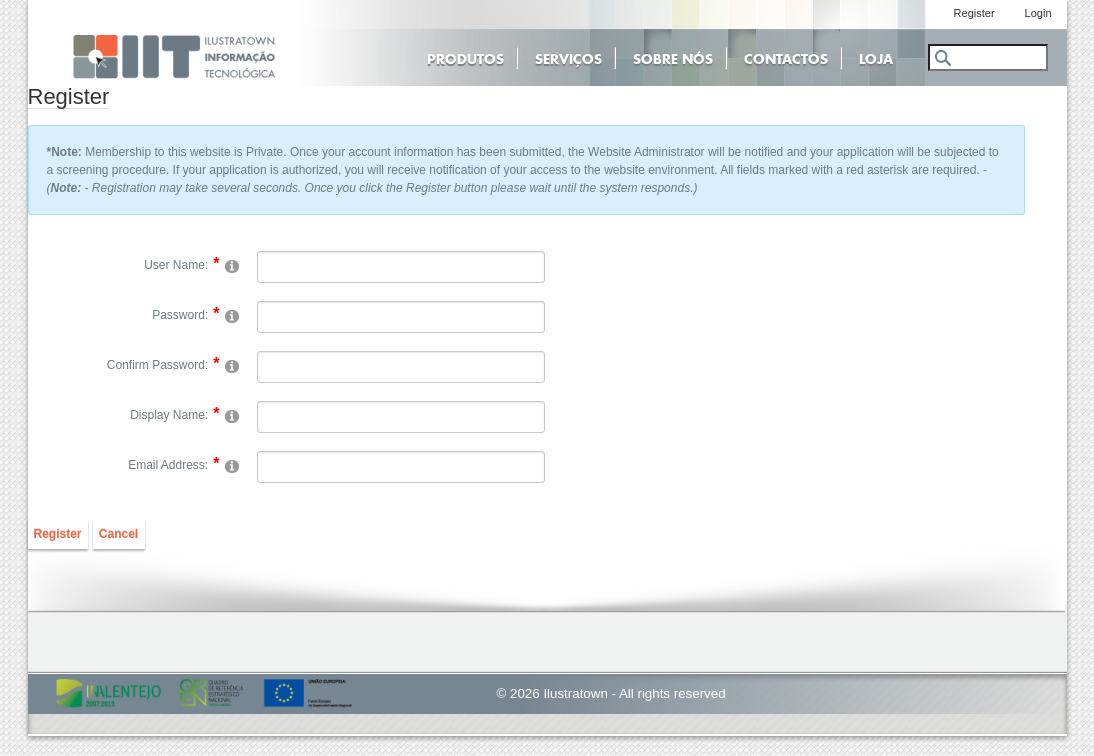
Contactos (786, 57)
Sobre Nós (673, 57)
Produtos (465, 57)
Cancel (118, 534)
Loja (876, 57)
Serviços (568, 57)
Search (942, 58)
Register (58, 534)
